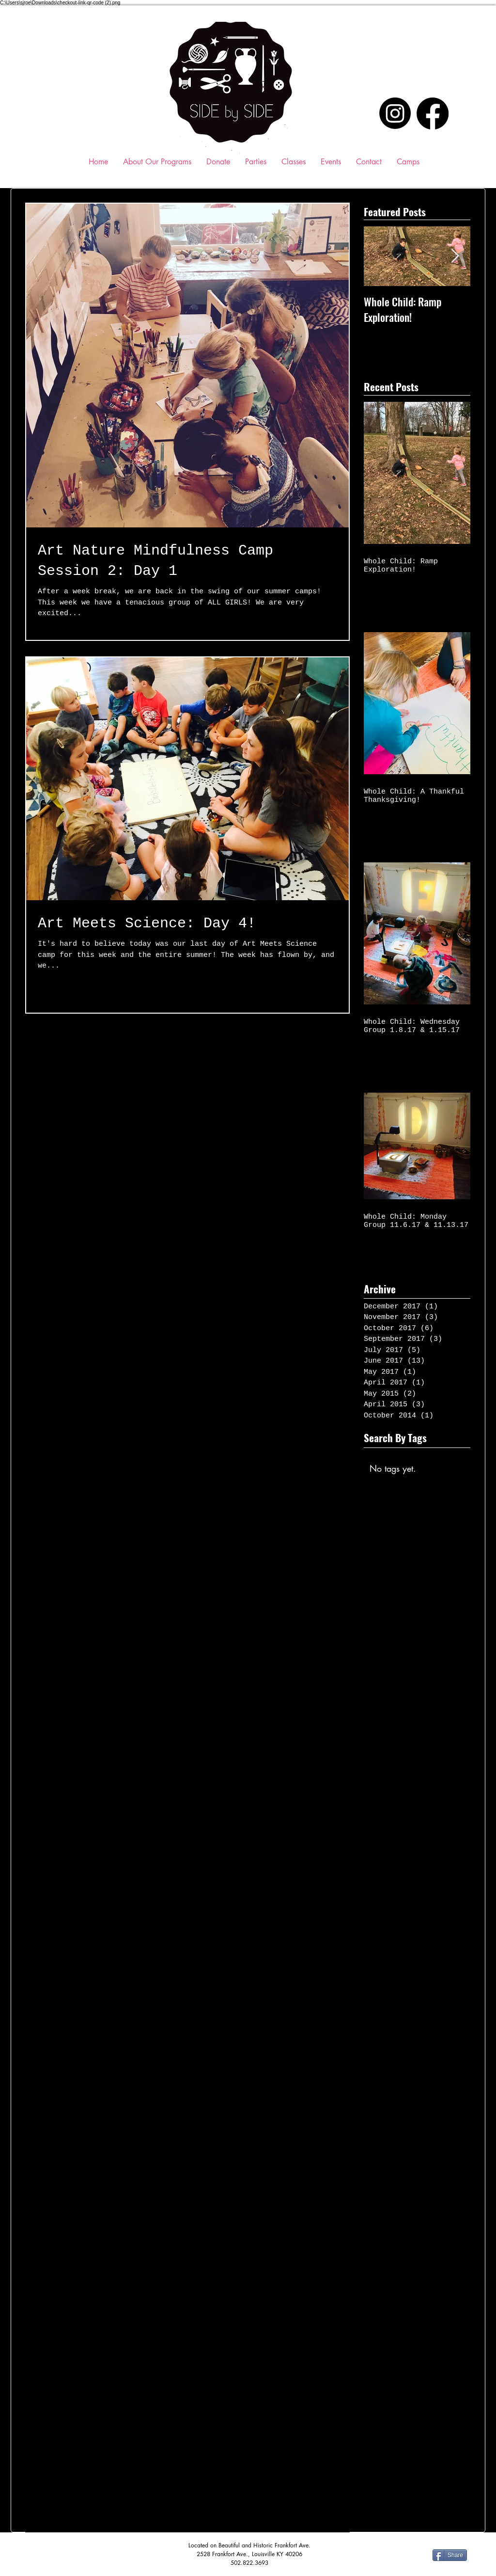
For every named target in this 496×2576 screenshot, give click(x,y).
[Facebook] (433, 113)
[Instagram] (395, 113)
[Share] (450, 2555)
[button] (293, 162)
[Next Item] (454, 256)
